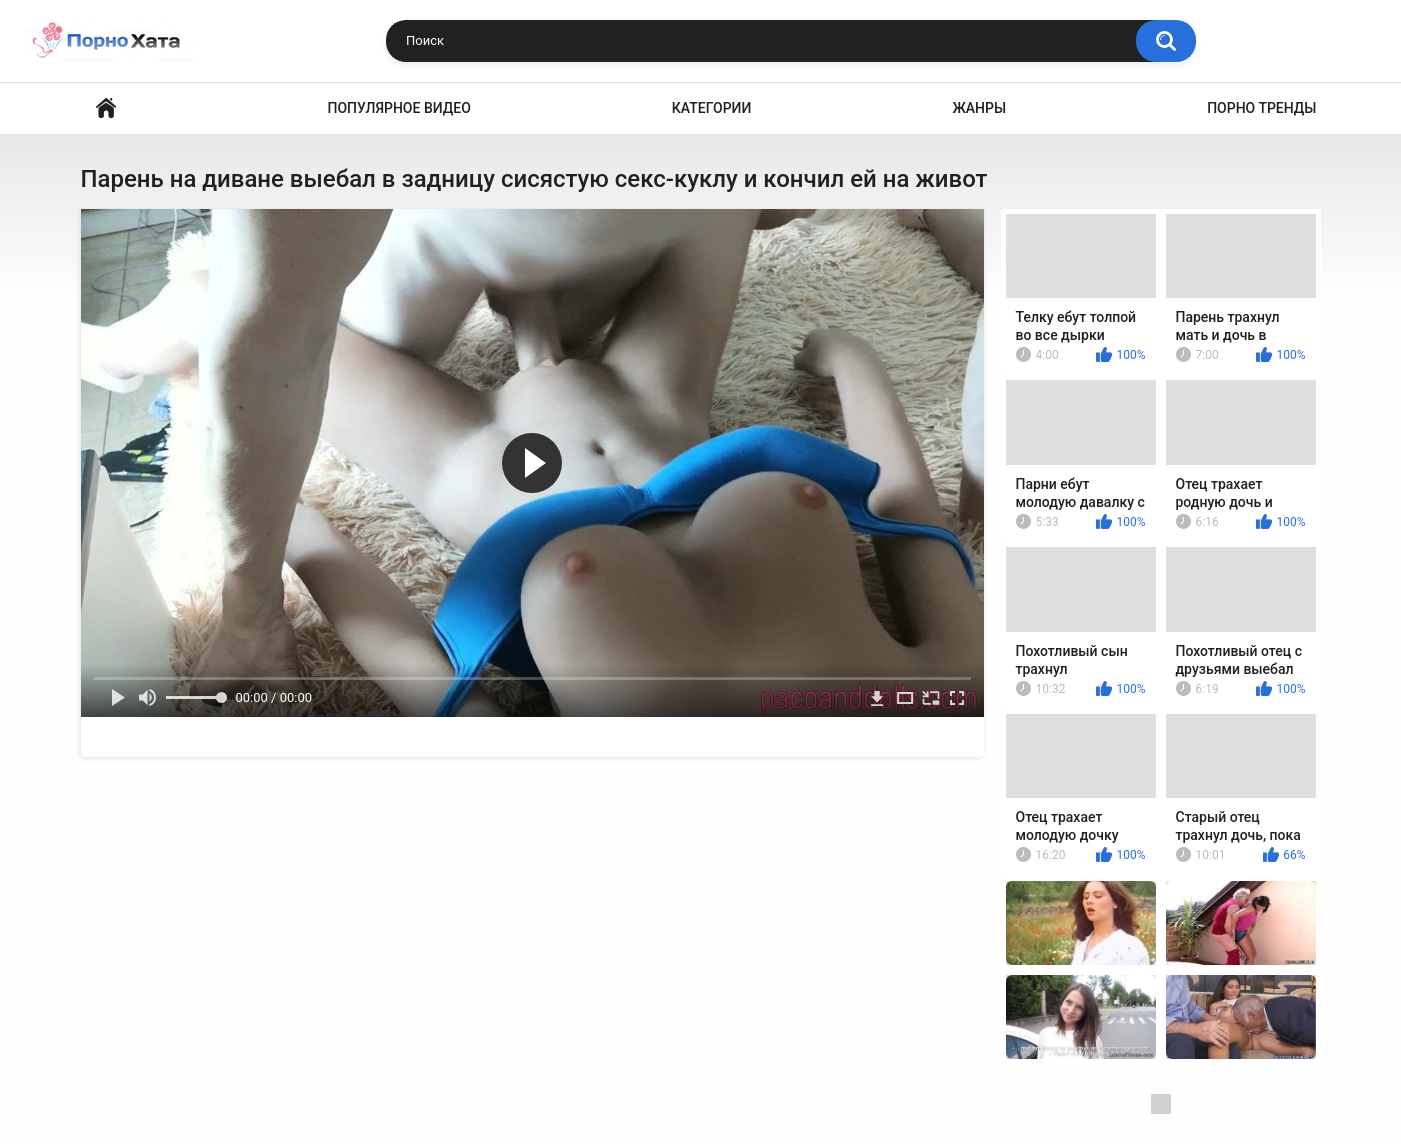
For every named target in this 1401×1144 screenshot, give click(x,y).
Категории (712, 108)
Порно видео (106, 108)
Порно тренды (1261, 108)
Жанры (979, 108)
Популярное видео (399, 108)
